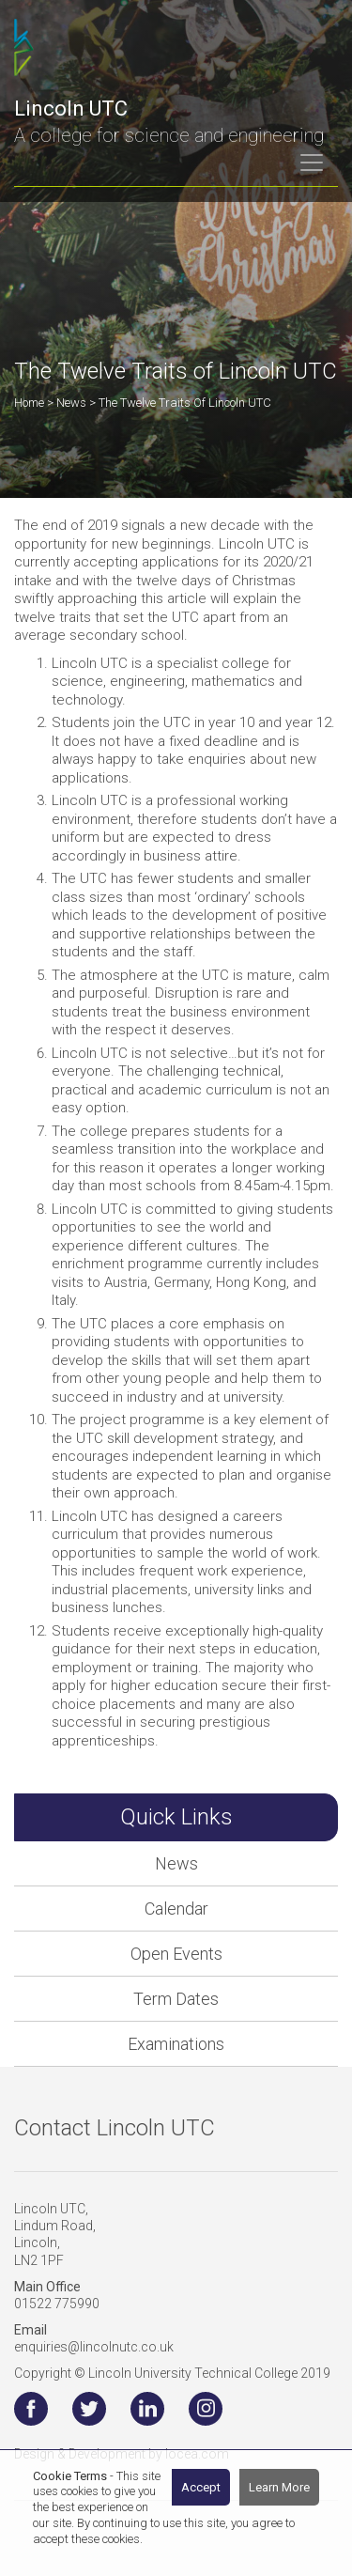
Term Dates (176, 1999)
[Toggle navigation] (311, 162)
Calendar (176, 1908)
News (176, 1863)
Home (29, 403)
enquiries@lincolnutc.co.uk (94, 2346)
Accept (201, 2487)
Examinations (176, 2044)
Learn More (279, 2487)
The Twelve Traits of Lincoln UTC (185, 403)
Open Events (176, 1953)
